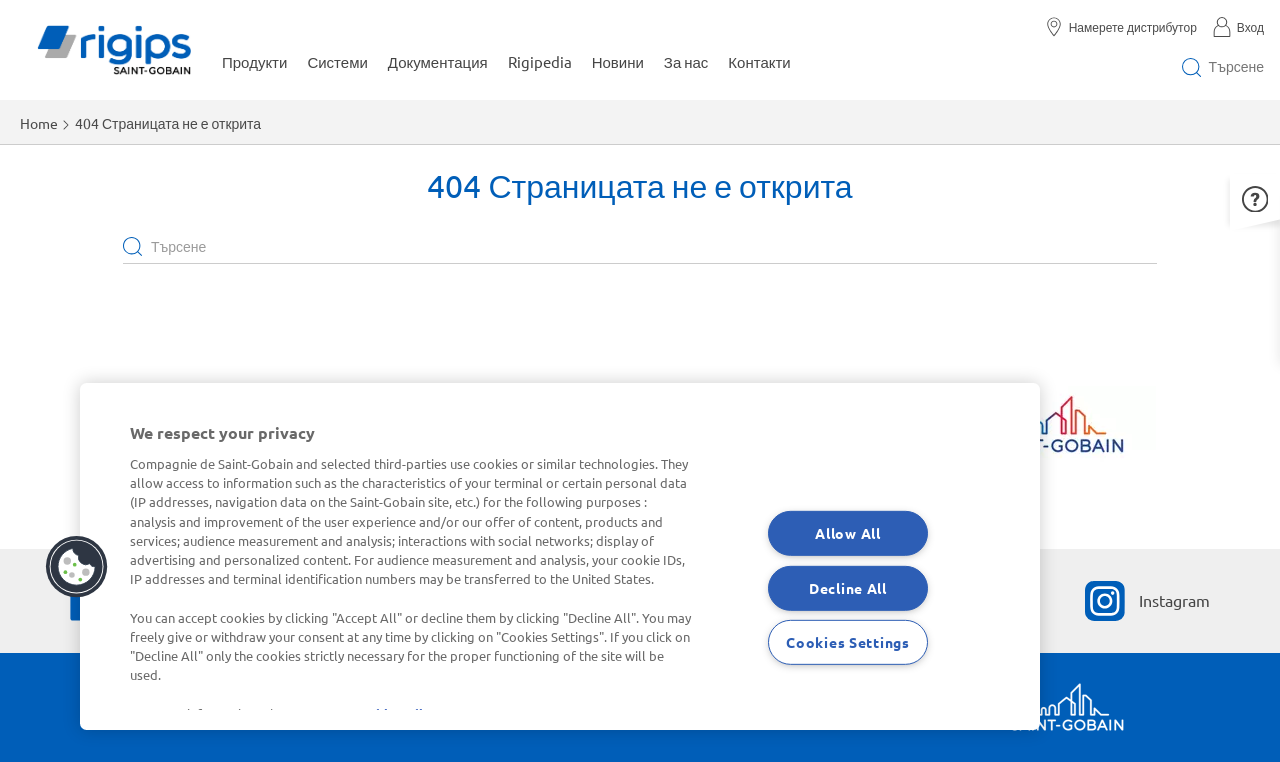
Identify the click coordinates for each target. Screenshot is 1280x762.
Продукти (254, 61)
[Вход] (1238, 27)
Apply (132, 245)
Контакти (759, 61)
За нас (686, 61)
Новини (618, 61)
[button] (1255, 197)
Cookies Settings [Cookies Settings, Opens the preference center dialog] (848, 642)
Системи (337, 61)
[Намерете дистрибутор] (1128, 27)
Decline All (848, 587)
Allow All (847, 533)
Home (39, 123)
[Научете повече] (1055, 430)
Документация (438, 61)
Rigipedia (540, 61)
